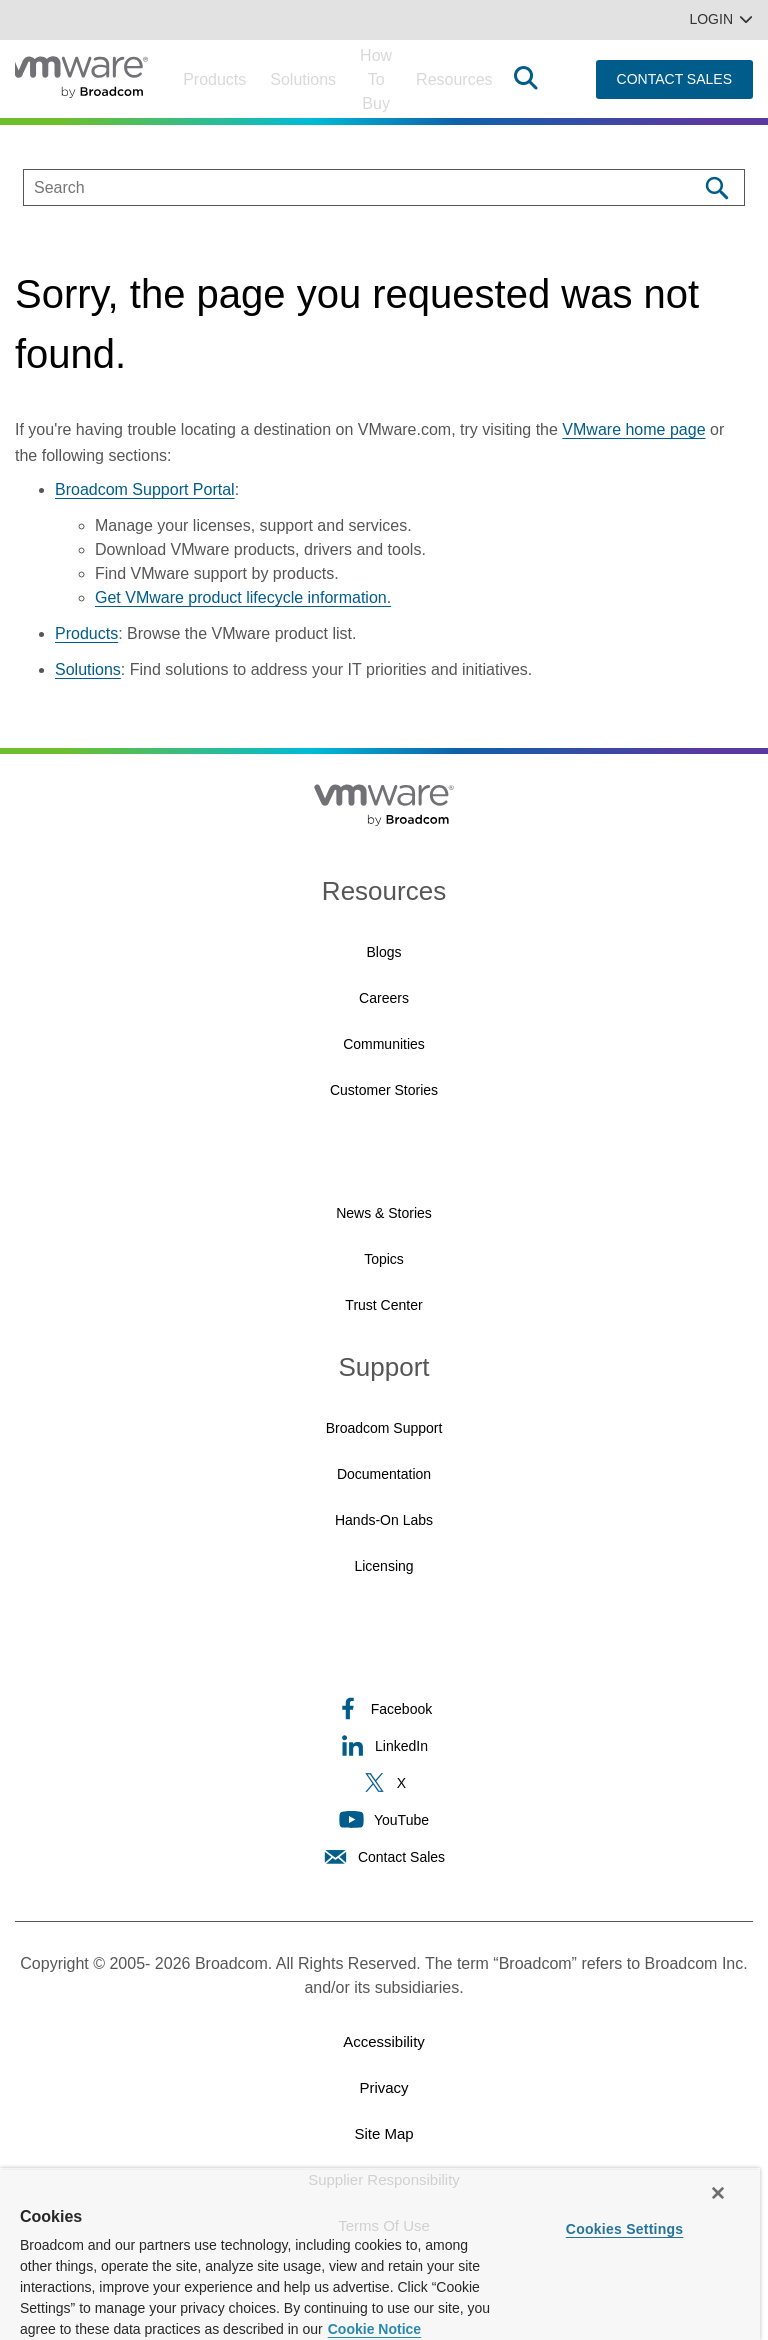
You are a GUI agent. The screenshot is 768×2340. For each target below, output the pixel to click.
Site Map (383, 2133)
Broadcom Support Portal (145, 489)
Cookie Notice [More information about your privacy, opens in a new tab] (374, 2329)
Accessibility (384, 2041)
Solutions (303, 79)
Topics (384, 1259)
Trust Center (383, 1305)
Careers (384, 998)
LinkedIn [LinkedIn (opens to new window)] (384, 1745)
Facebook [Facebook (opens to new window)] (384, 1708)
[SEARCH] (339, 187)
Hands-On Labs (384, 1520)
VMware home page (633, 429)
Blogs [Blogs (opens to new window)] (383, 952)
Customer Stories (384, 1090)
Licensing (383, 1566)
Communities (384, 1044)
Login (721, 19)
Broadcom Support (384, 1428)
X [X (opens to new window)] (384, 1782)
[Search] (716, 187)
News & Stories (384, 1213)
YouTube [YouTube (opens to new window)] (384, 1819)
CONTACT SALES (674, 79)
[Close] (718, 2193)
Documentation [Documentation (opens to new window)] (384, 1474)
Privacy (383, 2087)
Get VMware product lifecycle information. (243, 597)
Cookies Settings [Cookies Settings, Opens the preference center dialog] (625, 2229)
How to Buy (376, 79)
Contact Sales (384, 1856)
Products (214, 79)
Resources (454, 79)
